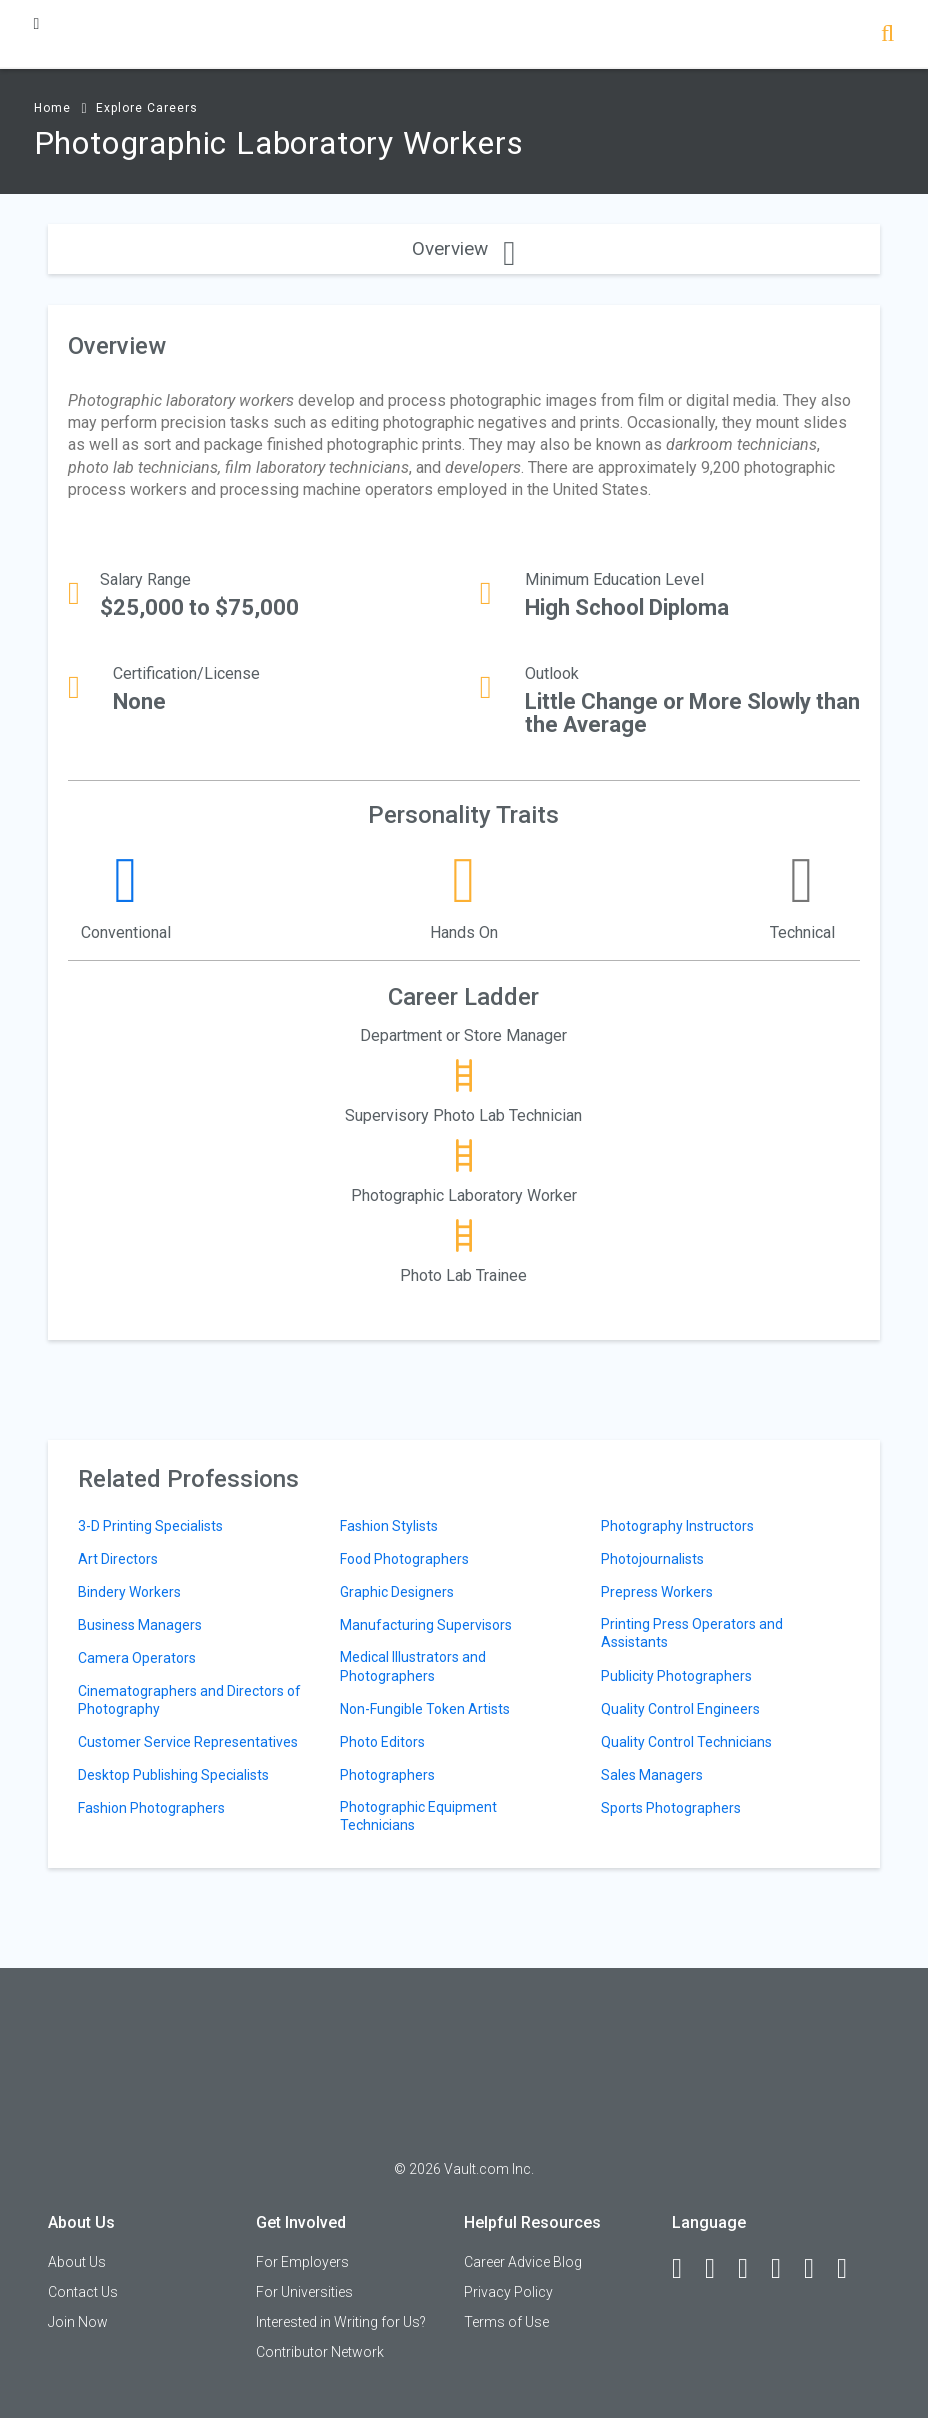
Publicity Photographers (676, 1676)
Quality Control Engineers (680, 1709)
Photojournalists (652, 1559)
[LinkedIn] (719, 2269)
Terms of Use (506, 2322)
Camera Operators (137, 1658)
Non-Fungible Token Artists (425, 1709)
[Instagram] (785, 2269)
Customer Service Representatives (188, 1742)
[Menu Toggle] (37, 23)
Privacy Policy (508, 2292)
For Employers (302, 2262)
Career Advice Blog (523, 2262)
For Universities (304, 2292)
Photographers (387, 1775)
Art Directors (118, 1559)
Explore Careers (147, 108)
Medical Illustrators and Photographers (413, 1666)
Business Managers (140, 1625)
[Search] (887, 35)
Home (52, 108)
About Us (77, 2262)
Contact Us (83, 2292)
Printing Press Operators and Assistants (692, 1633)
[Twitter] (752, 2269)
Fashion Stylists (389, 1526)
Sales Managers (652, 1775)
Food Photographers (404, 1559)
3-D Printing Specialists (150, 1526)
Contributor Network (320, 2352)
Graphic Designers (397, 1592)
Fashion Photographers (151, 1808)
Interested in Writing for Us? (341, 2322)
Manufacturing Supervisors (426, 1625)
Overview (463, 248)
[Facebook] (686, 2269)
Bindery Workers (129, 1592)
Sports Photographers (671, 1808)
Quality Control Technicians (686, 1742)
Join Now (78, 2322)
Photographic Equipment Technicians (418, 1816)
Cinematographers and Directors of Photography (189, 1700)
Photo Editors (382, 1742)
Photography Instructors (677, 1526)
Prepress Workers (657, 1592)
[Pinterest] (818, 2269)
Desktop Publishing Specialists (173, 1775)
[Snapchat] (851, 2269)
